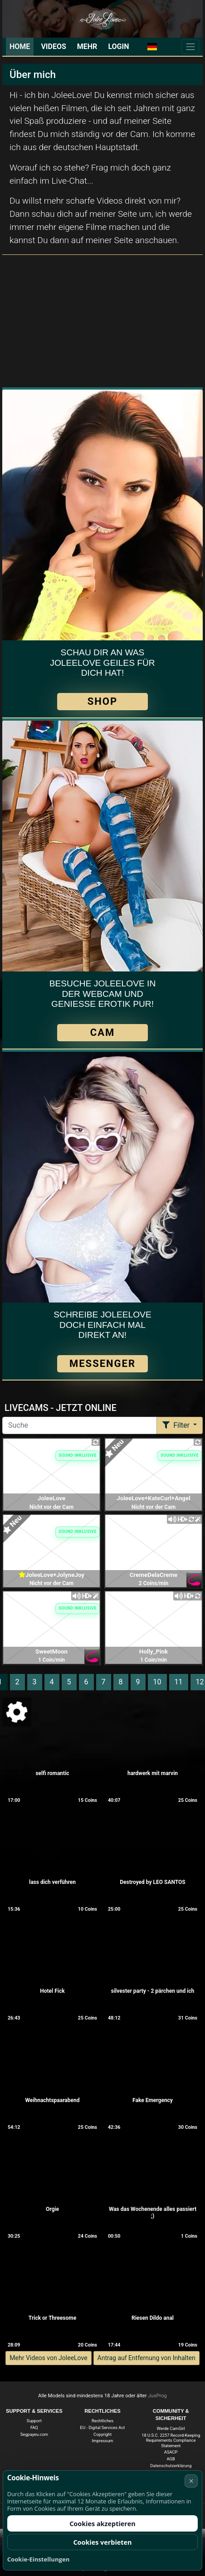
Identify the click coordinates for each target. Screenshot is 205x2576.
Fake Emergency (152, 2100)
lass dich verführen (52, 1882)
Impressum (102, 2440)
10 (157, 1682)
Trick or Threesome (52, 2318)
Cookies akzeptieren (102, 2523)
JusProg (157, 2396)
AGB (171, 2458)
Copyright (102, 2434)
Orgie (52, 2209)
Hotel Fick (52, 1991)
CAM (102, 1032)
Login (118, 46)
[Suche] (79, 1425)
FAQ (34, 2427)
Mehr (87, 46)
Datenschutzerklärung (170, 2465)
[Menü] (190, 46)
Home (20, 46)
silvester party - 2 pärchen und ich (153, 1991)
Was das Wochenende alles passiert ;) (152, 2212)
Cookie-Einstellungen (38, 2559)
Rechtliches (102, 2420)
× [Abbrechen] (191, 2480)
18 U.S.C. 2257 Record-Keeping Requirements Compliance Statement (171, 2440)
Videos (53, 46)
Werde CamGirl (171, 2428)
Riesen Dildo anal (153, 2318)
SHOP (102, 701)
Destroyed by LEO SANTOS (152, 1882)
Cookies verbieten (102, 2542)
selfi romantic (52, 1773)
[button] (152, 47)
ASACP (171, 2451)
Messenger (102, 1363)
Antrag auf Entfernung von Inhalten (146, 2357)
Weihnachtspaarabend (52, 2100)
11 (179, 1682)
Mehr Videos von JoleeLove (48, 2357)
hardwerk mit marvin (152, 1773)
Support (34, 2420)
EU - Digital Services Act (102, 2427)
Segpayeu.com (34, 2434)
